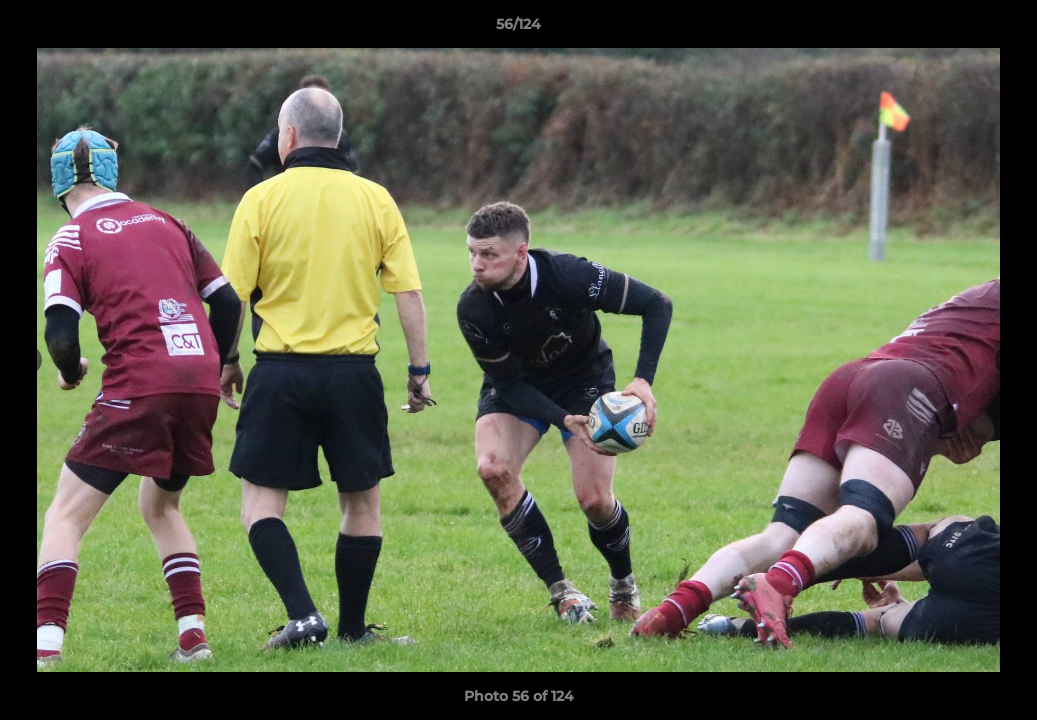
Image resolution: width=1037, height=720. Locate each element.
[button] (1001, 29)
